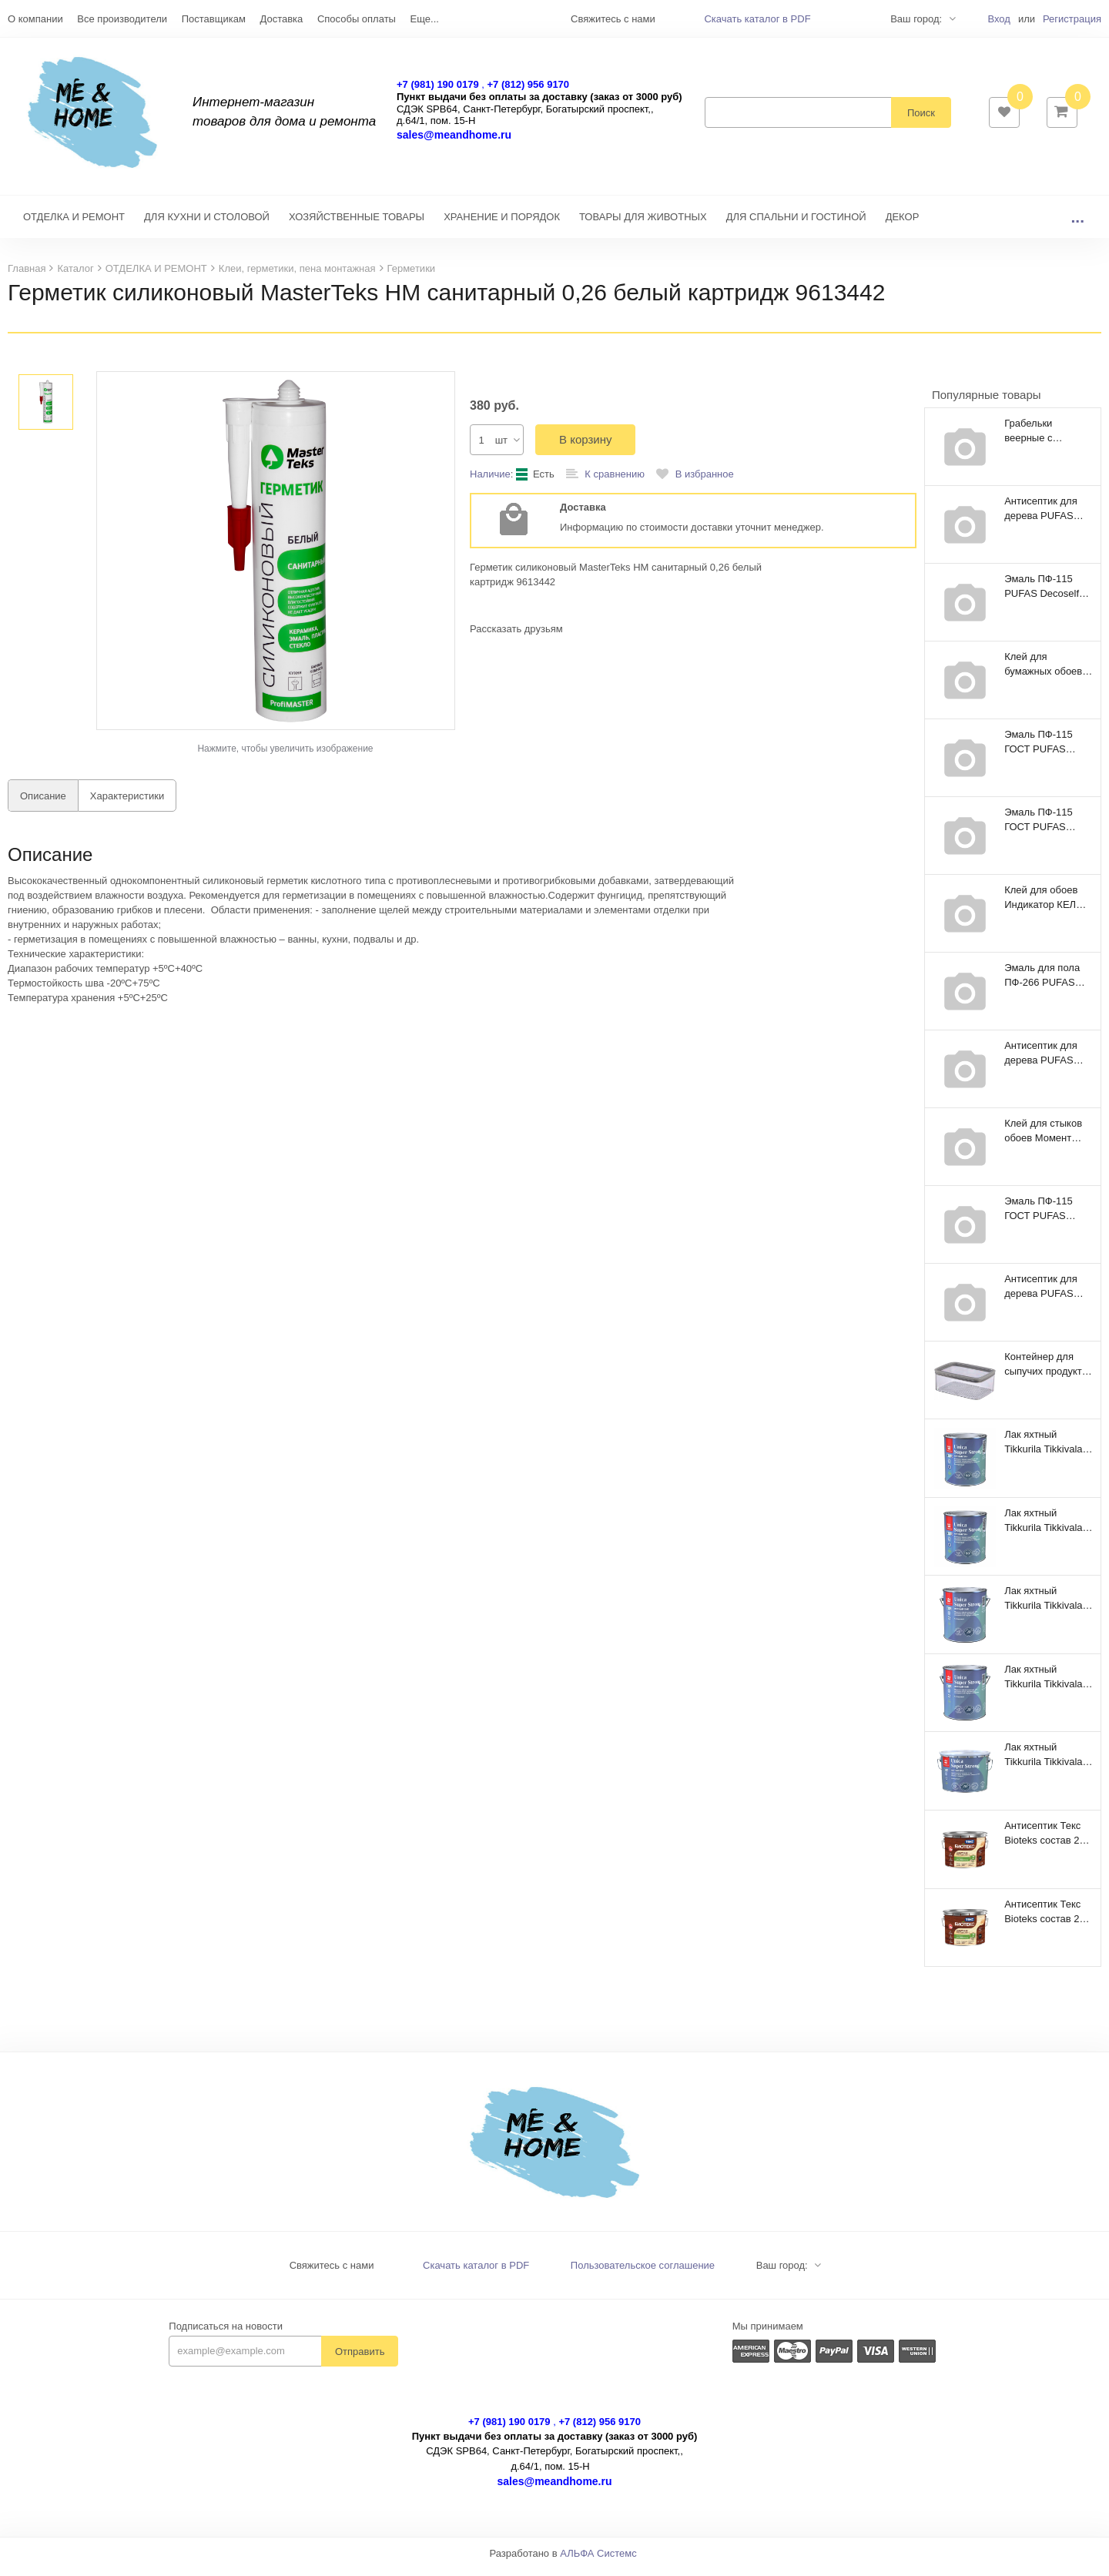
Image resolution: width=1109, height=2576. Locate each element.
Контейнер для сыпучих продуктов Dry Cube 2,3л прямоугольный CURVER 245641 (1048, 1371)
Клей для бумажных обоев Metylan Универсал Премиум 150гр (1048, 671)
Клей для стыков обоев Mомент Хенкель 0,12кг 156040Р (1043, 1138)
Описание (43, 803)
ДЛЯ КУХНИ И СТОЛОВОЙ (207, 224)
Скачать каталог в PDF (757, 19)
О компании (35, 19)
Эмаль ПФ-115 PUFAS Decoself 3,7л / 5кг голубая (1044, 594)
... (1077, 224)
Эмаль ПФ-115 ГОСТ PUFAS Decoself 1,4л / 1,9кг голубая (1038, 1216)
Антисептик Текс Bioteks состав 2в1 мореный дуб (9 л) (1047, 1840)
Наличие (490, 481)
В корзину (585, 447)
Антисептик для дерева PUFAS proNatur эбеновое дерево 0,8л (1047, 1060)
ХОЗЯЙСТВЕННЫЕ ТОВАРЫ (356, 224)
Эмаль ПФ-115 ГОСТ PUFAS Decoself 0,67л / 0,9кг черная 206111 (1040, 827)
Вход (998, 19)
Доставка (281, 19)
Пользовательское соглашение (643, 2273)
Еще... (424, 19)
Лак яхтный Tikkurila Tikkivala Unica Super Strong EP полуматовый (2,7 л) (1047, 1684)
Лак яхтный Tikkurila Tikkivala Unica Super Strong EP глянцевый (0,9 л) (1047, 1528)
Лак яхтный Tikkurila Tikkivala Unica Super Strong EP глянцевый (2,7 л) (1047, 1606)
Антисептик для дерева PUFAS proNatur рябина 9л (1041, 1294)
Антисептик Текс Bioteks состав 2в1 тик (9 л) (1047, 1919)
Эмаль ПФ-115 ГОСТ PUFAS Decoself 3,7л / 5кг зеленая (1045, 749)
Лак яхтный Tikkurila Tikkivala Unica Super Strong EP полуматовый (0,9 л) (1047, 1449)
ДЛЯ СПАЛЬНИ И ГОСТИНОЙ (796, 224)
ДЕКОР (903, 224)
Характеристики (127, 803)
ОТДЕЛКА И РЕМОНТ (74, 224)
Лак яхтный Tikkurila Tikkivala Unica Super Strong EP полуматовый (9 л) (1047, 1762)
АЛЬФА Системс (598, 2561)
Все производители (122, 19)
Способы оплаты (356, 19)
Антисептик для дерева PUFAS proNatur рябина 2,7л (1041, 516)
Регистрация (1072, 19)
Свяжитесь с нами (332, 2273)
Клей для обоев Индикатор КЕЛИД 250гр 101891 (1047, 905)
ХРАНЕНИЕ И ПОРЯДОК (502, 224)
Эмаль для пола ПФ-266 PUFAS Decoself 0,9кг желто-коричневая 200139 (1046, 983)
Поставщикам (214, 19)
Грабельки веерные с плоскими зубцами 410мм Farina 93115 (1047, 438)
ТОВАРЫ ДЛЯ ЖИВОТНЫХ (643, 224)
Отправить (359, 2359)
